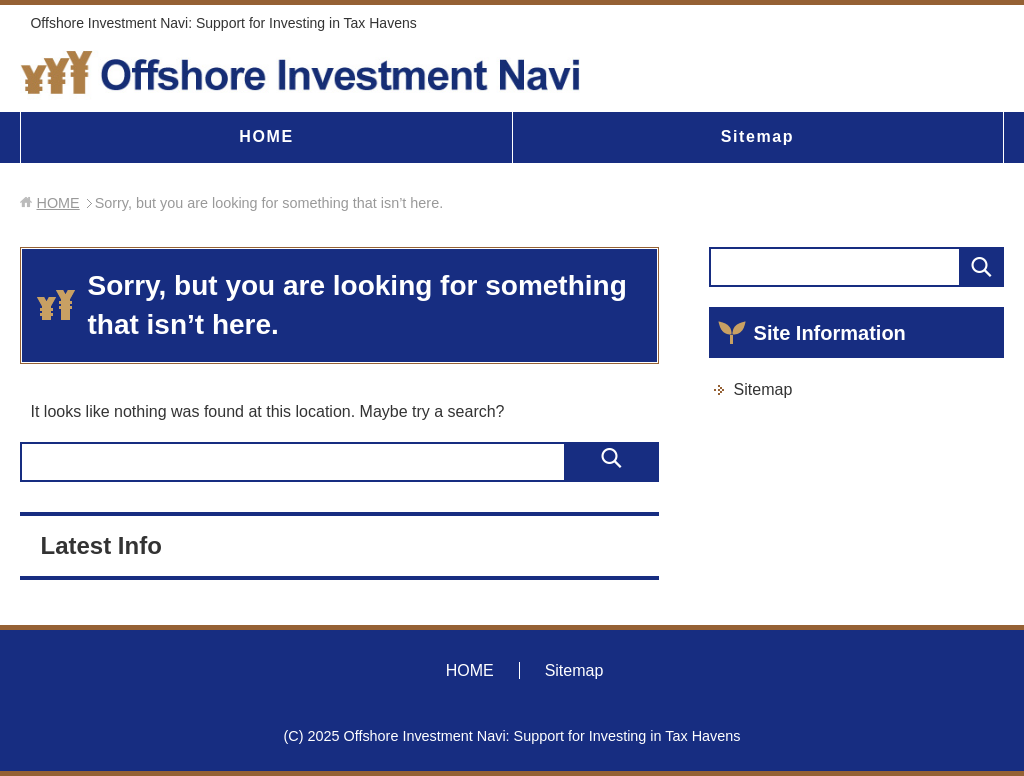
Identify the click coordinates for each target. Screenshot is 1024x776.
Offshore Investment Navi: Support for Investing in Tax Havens (223, 23)
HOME (266, 136)
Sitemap (757, 136)
